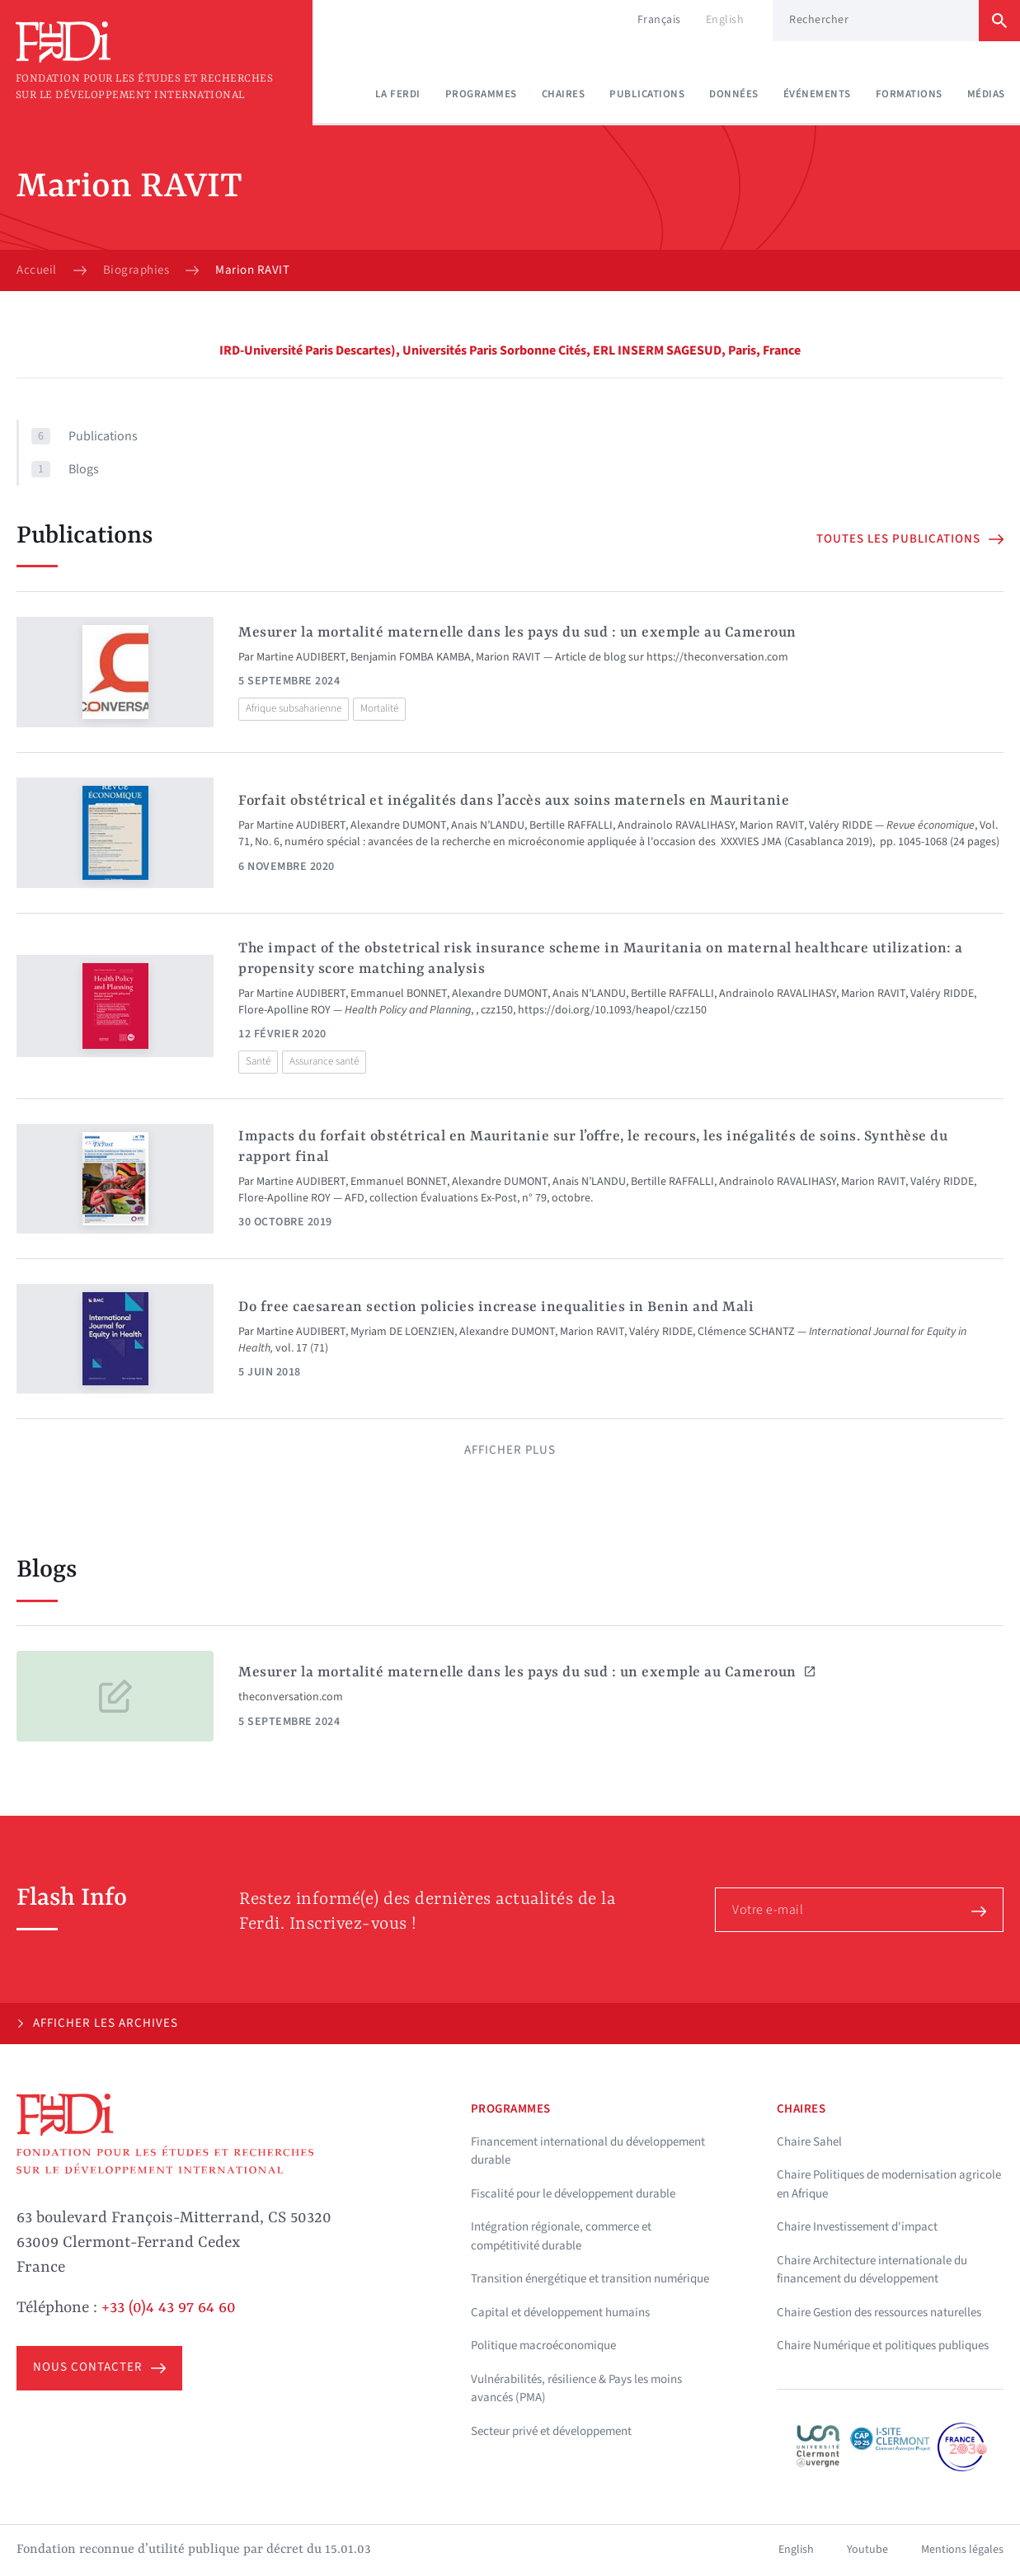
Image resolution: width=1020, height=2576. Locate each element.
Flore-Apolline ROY (284, 1010)
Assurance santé (324, 1061)
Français (659, 20)
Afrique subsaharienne (293, 708)
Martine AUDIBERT (300, 657)
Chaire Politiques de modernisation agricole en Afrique (889, 2184)
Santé (258, 1061)
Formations (909, 94)
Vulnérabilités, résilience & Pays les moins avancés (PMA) (576, 2389)
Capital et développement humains (560, 2312)
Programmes (481, 94)
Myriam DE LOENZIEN (402, 1331)
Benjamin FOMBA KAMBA (410, 657)
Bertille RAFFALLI (571, 825)
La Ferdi (398, 94)
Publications (646, 94)
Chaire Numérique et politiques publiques (883, 2345)
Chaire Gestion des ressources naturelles (879, 2312)
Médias (986, 94)
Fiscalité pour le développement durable (573, 2193)
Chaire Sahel (809, 2142)
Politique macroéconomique (543, 2345)
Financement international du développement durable (588, 2151)
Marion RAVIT (508, 657)
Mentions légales (962, 2549)
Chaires (563, 94)
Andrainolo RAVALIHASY (676, 825)
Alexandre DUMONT (398, 825)
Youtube (867, 2549)
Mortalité (379, 708)
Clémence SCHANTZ (746, 1331)
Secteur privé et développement (551, 2431)
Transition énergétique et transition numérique (590, 2278)
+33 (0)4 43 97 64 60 (168, 2308)
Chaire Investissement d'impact (857, 2226)
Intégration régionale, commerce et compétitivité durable (561, 2236)
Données (734, 94)
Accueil (36, 270)
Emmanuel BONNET (398, 993)
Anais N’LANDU (487, 825)
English (725, 20)
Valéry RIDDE (840, 825)
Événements (817, 94)
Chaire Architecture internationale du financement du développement (872, 2270)
